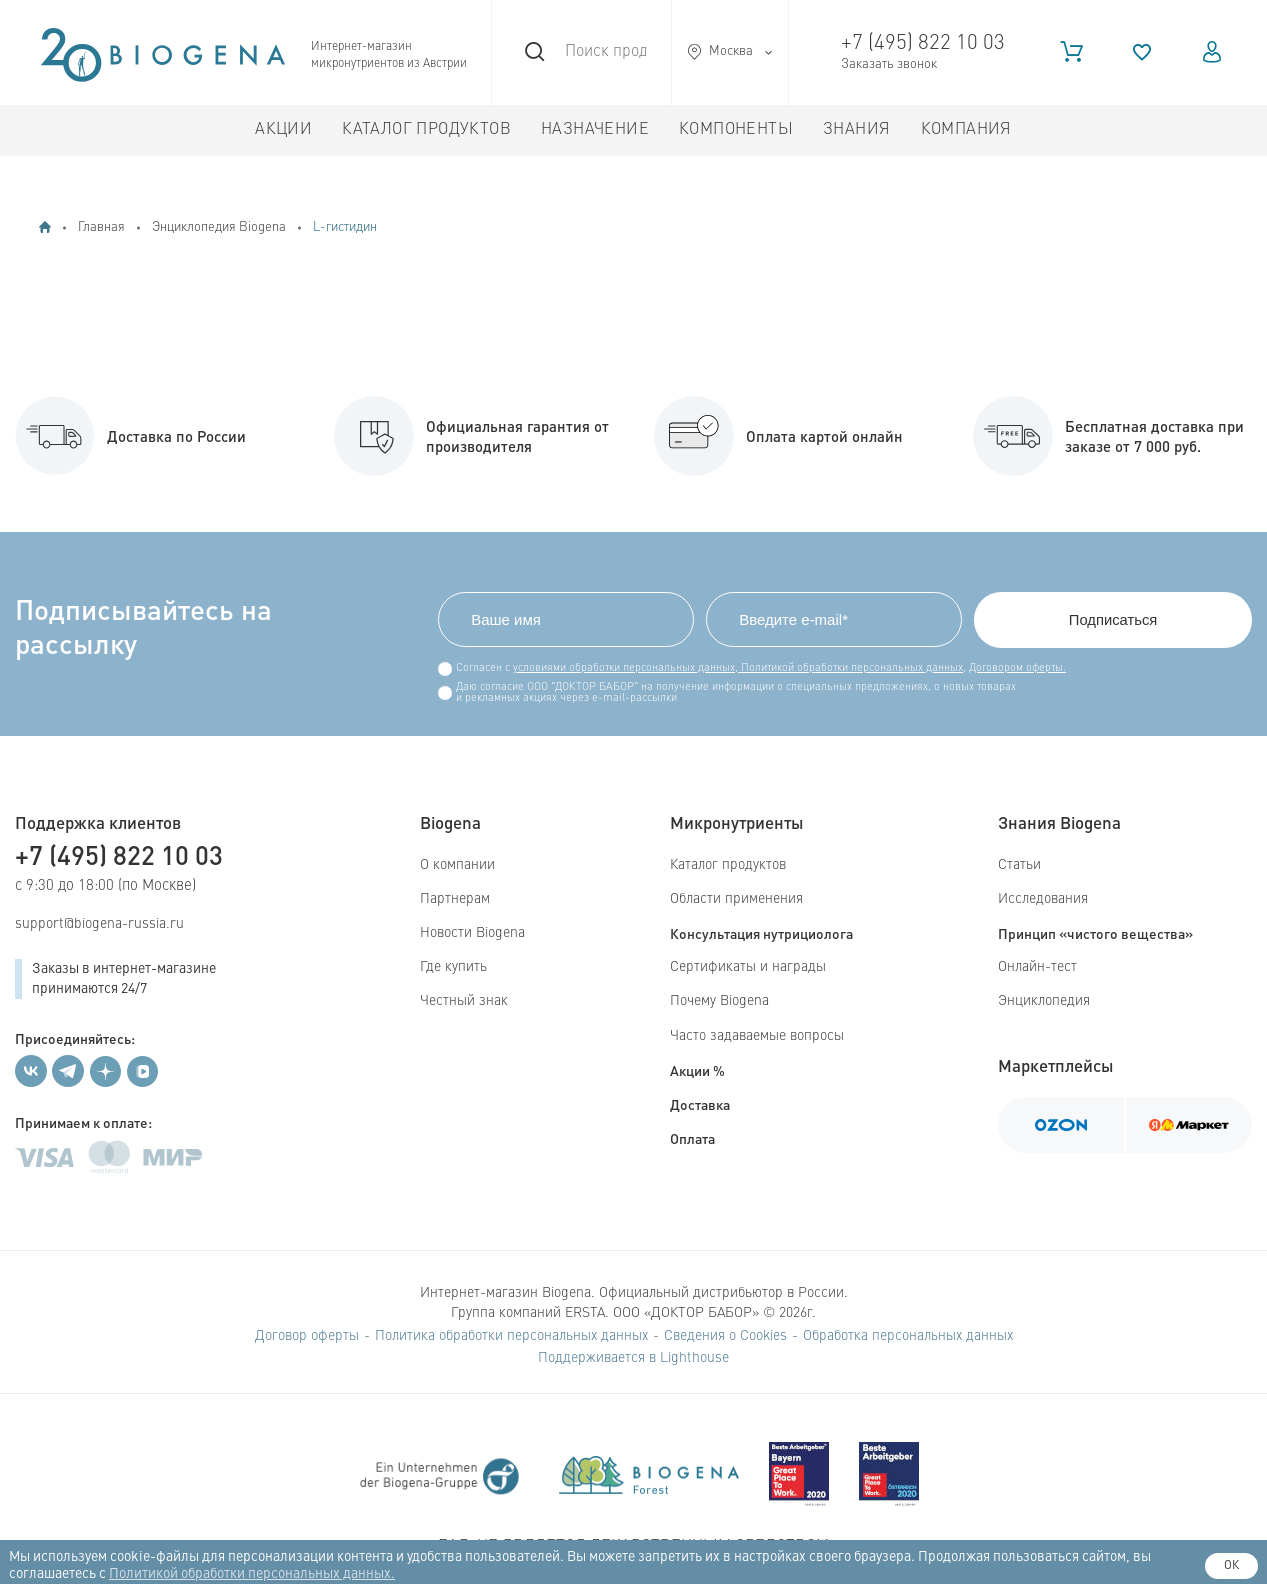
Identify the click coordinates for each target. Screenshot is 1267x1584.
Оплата (692, 1138)
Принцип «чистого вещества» (1095, 933)
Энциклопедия (1044, 1002)
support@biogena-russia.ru (99, 924)
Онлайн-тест (1037, 967)
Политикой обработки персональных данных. (252, 1574)
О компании (457, 865)
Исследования (1043, 899)
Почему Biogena (719, 1002)
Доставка (700, 1104)
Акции (283, 130)
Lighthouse (694, 1358)
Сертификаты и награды (748, 967)
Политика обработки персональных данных (511, 1336)
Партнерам (455, 899)
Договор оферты (307, 1336)
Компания (966, 130)
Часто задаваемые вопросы (757, 1036)
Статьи (1019, 865)
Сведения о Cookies (725, 1336)
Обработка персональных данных (908, 1336)
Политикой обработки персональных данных (846, 668)
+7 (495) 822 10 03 (923, 43)
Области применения (736, 899)
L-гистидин (345, 227)
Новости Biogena (472, 933)
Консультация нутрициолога (761, 933)
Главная (101, 227)
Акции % (697, 1070)
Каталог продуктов (426, 130)
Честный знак (464, 1002)
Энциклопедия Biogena (219, 227)
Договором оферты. (1013, 668)
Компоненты (736, 130)
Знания (856, 130)
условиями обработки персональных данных (620, 668)
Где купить (453, 967)
